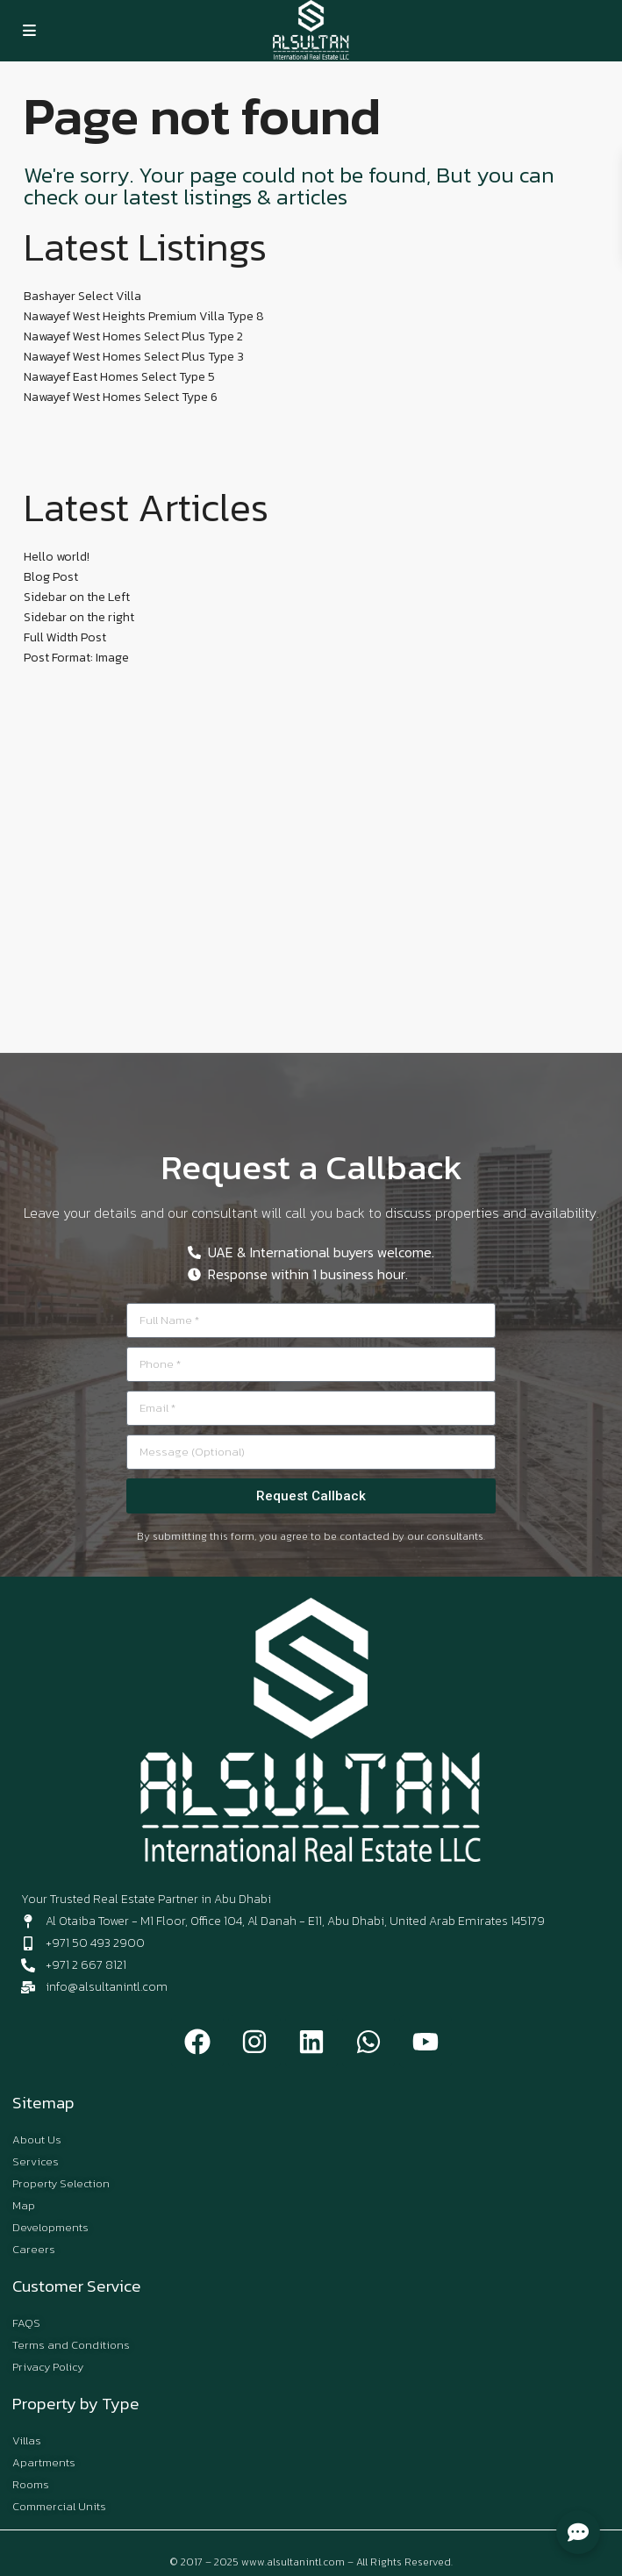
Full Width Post (65, 637)
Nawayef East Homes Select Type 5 (119, 377)
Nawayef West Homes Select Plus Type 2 (133, 336)
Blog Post (51, 577)
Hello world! (56, 556)
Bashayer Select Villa (82, 296)
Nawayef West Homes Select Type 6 (121, 397)
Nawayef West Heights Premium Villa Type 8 (144, 316)
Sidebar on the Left (77, 597)
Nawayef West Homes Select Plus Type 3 (134, 356)
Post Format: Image (76, 657)
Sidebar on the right (79, 617)
